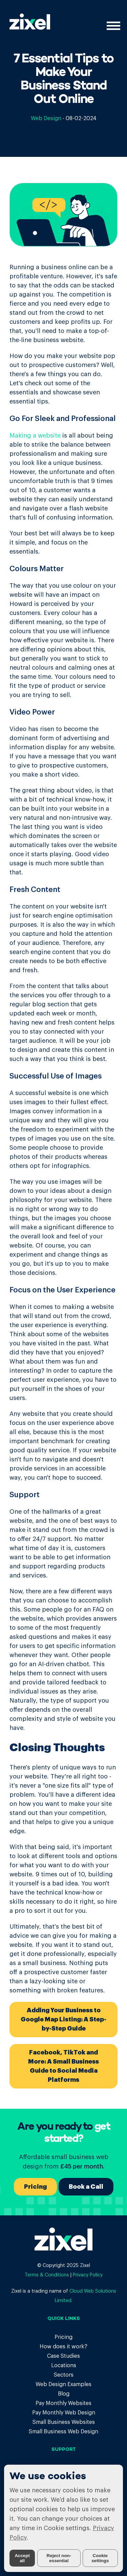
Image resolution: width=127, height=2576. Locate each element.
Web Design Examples (63, 2384)
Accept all (22, 2558)
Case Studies (63, 2356)
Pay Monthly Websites (63, 2403)
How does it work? (63, 2346)
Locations (63, 2365)
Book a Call (86, 2187)
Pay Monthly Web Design (63, 2412)
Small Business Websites (64, 2422)
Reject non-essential (59, 2558)
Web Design (46, 118)
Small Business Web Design (63, 2431)
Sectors (63, 2375)
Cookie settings (100, 2558)
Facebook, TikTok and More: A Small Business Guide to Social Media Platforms (63, 2066)
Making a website (35, 435)
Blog (63, 2394)
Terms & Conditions (47, 2275)
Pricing (35, 2187)
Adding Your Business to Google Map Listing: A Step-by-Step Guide (63, 2019)
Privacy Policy (88, 2275)
